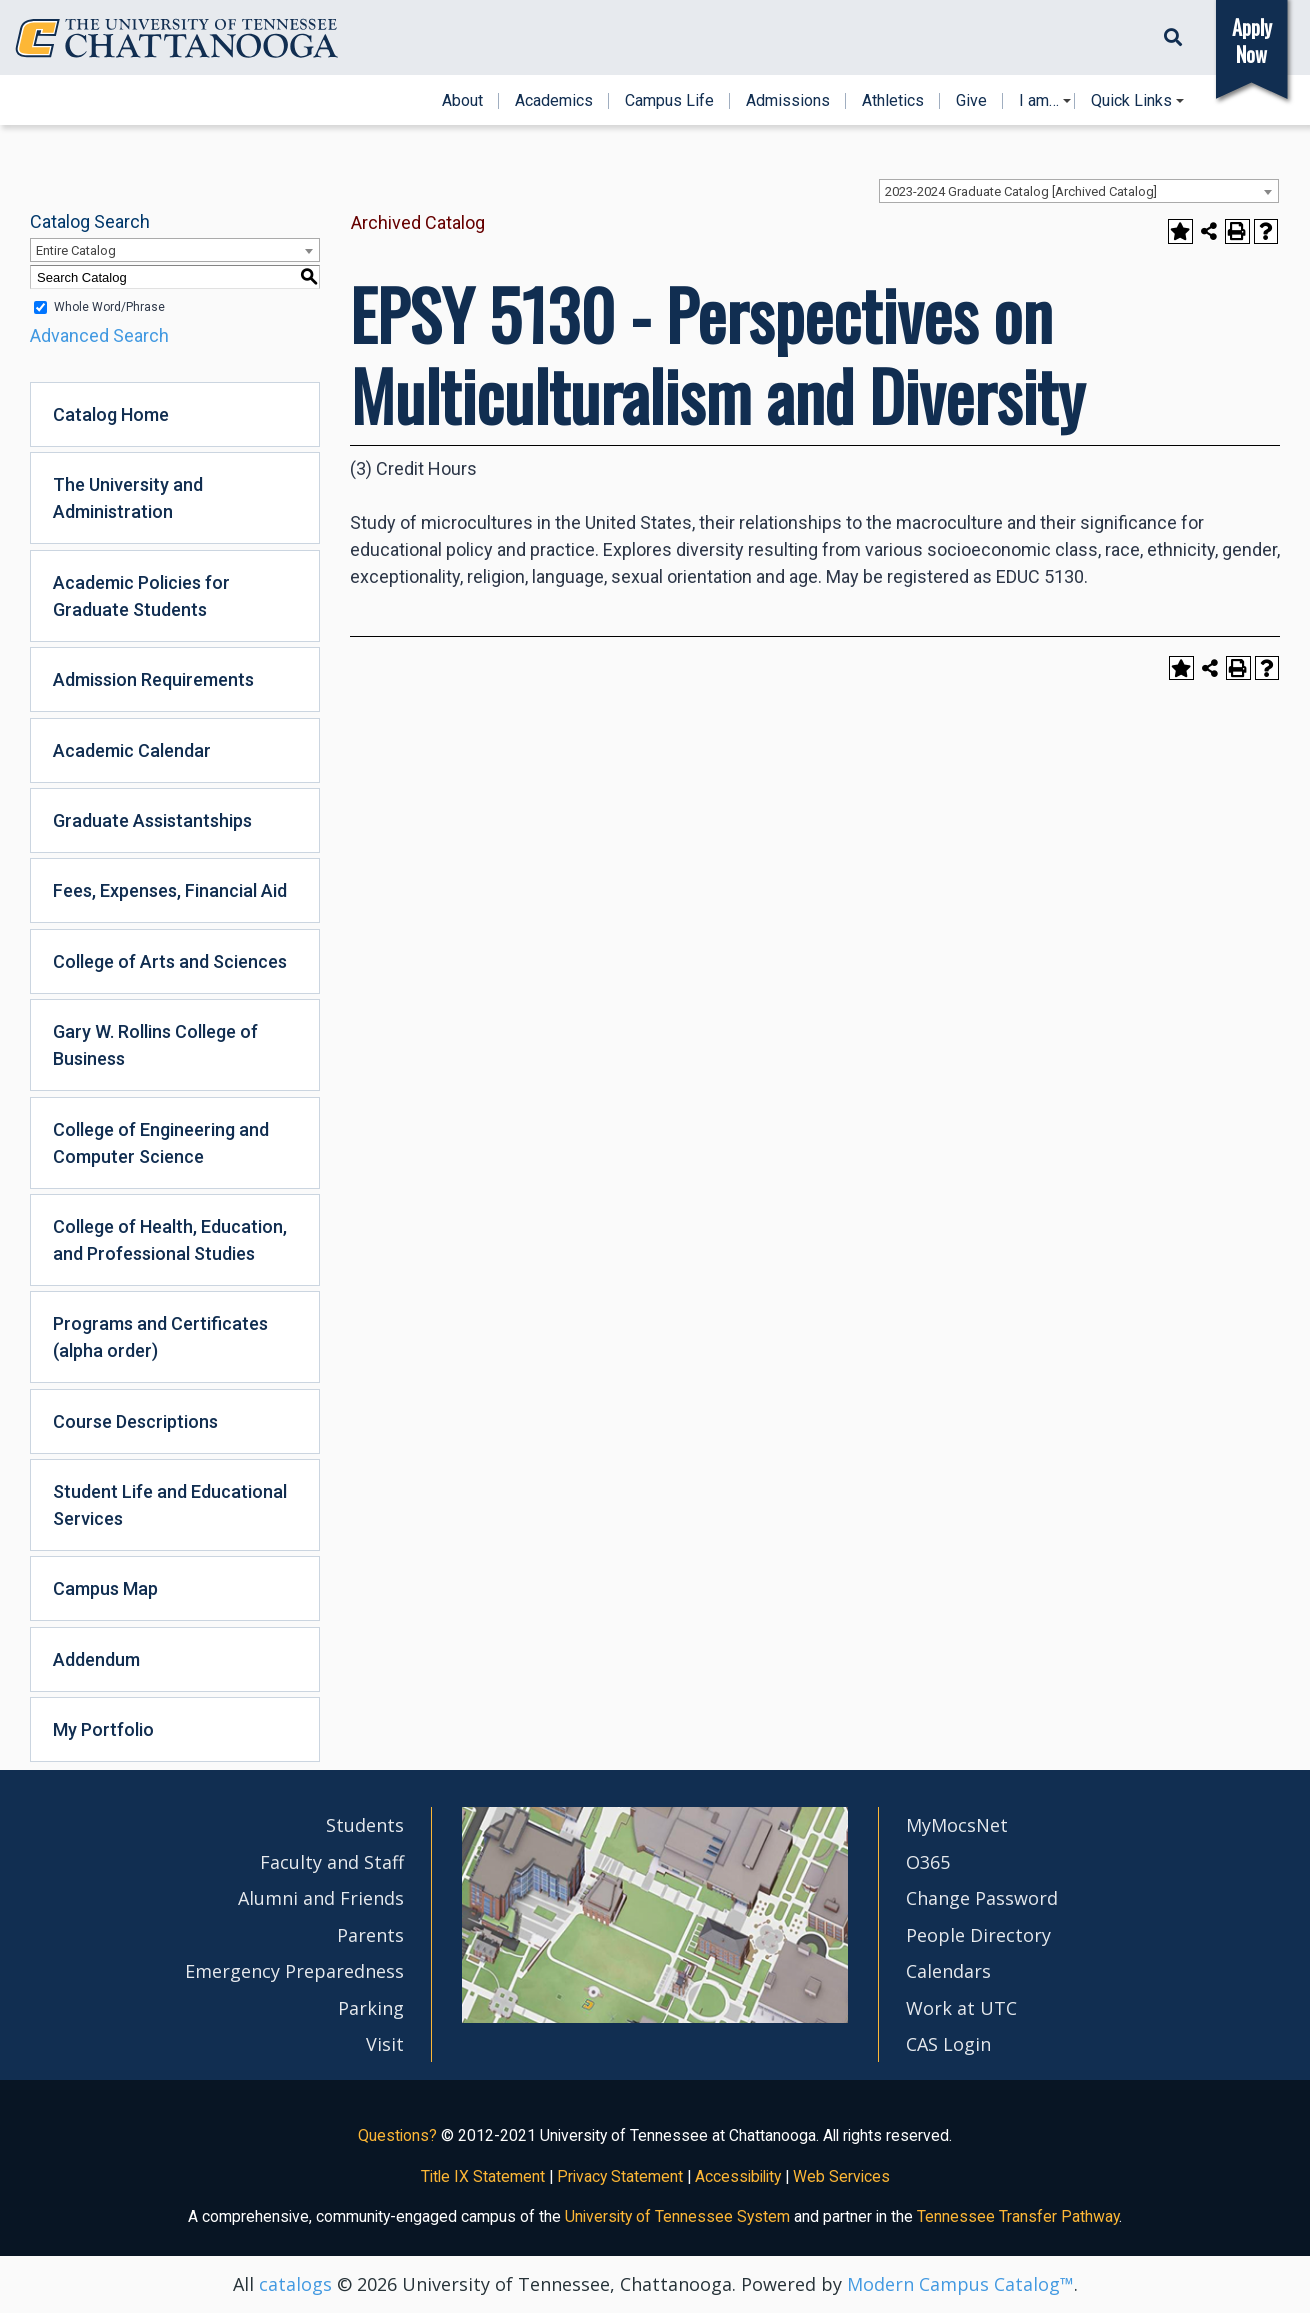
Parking (371, 2008)
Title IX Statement (483, 2176)
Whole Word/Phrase (109, 307)
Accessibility (738, 2176)
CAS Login (948, 2044)
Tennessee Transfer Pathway (1018, 2216)
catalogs (295, 2284)
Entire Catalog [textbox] (76, 250)
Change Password (982, 1898)
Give (971, 101)
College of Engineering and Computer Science (161, 1143)
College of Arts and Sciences (170, 961)
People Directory (978, 1935)
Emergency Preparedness (294, 1971)
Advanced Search (99, 335)
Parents (370, 1935)
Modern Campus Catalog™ (960, 2284)
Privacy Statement (620, 2176)
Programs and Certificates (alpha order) (160, 1337)
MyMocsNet (957, 1825)
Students (365, 1825)
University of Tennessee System (677, 2216)
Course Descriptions (135, 1421)
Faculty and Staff (332, 1862)
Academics (554, 101)
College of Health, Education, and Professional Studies (170, 1240)
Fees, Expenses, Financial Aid (170, 890)
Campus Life (669, 101)
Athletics (893, 101)
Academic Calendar (132, 750)
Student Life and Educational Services (170, 1505)
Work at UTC (961, 2008)
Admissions (788, 101)
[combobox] (1079, 191)
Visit (385, 2044)
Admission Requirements (153, 679)
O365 (928, 1862)
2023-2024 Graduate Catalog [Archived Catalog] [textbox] (1021, 191)
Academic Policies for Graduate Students (141, 596)
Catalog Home (111, 414)
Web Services (841, 2176)
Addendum (96, 1659)
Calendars (948, 1971)
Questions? (397, 2135)
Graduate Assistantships (152, 820)
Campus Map (105, 1588)
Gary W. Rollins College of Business (155, 1045)
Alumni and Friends (321, 1898)
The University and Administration (128, 498)
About (462, 101)
